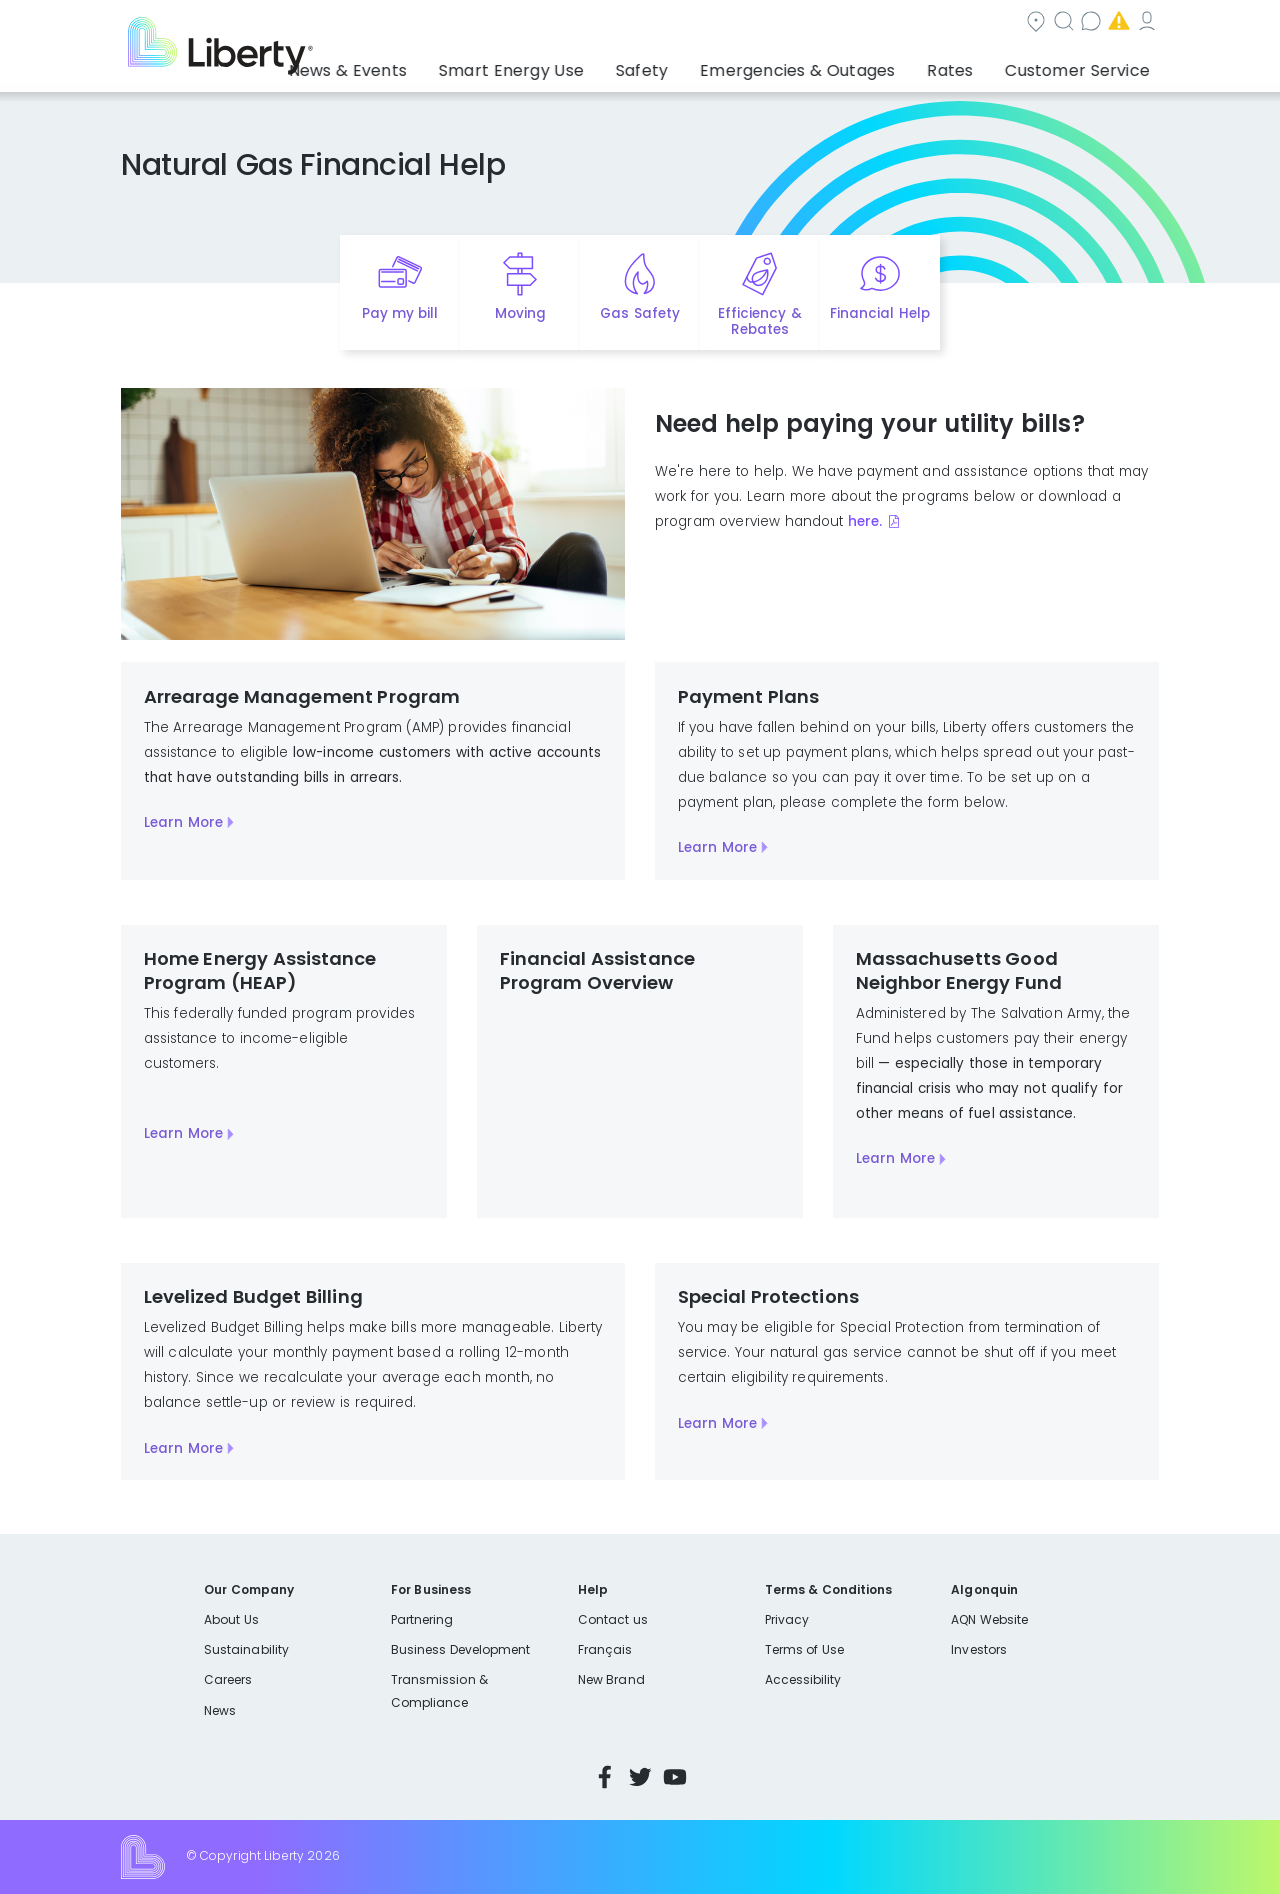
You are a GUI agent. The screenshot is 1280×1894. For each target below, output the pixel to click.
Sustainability (246, 1649)
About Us (231, 1619)
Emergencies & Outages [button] (834, 65)
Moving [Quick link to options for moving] (520, 313)
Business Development (461, 1649)
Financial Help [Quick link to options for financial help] (879, 313)
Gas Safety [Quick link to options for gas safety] (639, 313)
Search (760, 23)
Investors (979, 1649)
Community (652, 23)
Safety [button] (695, 65)
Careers (228, 1679)
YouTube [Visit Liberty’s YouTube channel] (675, 1777)
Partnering (422, 1619)
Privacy (787, 1619)
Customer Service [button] (1084, 65)
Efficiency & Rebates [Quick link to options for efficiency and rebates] (759, 322)
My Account (1115, 23)
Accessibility (803, 1679)
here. (865, 521)
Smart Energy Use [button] (580, 65)
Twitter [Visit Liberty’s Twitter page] (640, 1777)
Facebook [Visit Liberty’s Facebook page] (605, 1777)
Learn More (183, 822)
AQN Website (989, 1619)
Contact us (865, 23)
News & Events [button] (436, 65)
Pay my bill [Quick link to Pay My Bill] (400, 313)
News (220, 1710)
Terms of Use (805, 1649)
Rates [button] (971, 65)
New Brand (611, 1679)
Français (605, 1649)
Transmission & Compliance (439, 1690)
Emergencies (989, 23)
